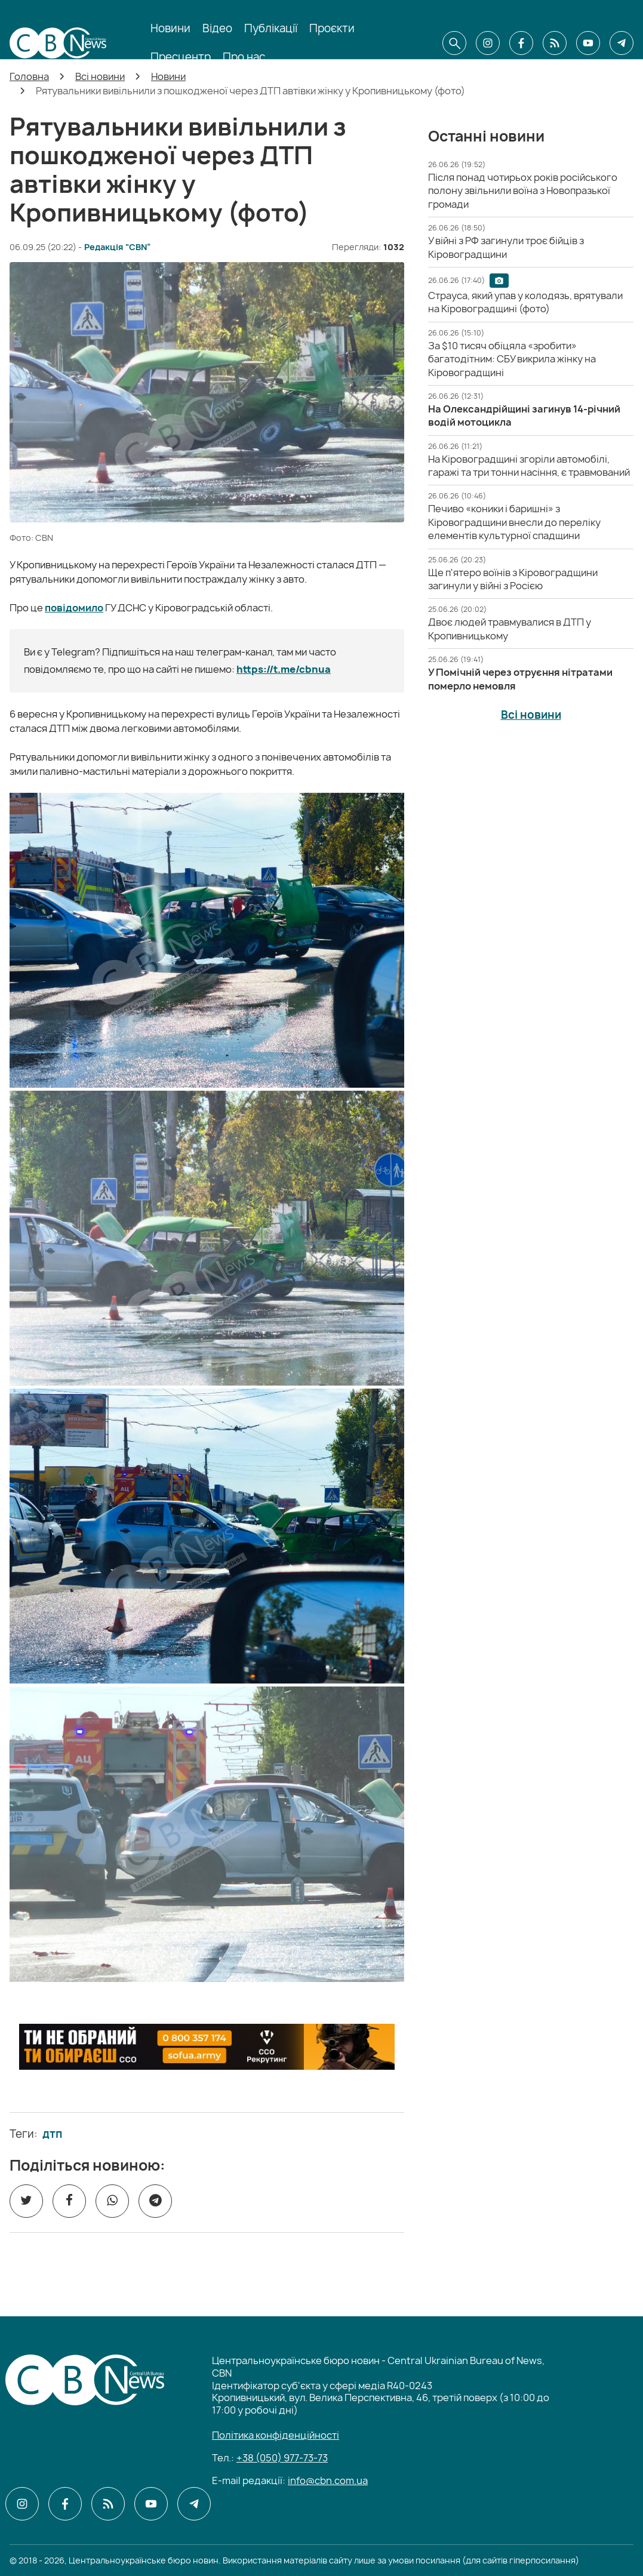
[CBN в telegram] (621, 43)
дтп (52, 2134)
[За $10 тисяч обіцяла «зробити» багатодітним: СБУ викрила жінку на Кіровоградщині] (512, 359)
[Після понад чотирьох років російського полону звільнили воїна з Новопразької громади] (522, 191)
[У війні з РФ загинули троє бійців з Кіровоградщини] (506, 247)
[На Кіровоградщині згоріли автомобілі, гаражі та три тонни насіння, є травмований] (529, 466)
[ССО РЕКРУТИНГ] (207, 2047)
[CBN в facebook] (521, 43)
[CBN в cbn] (555, 43)
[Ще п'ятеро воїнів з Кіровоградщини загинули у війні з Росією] (513, 579)
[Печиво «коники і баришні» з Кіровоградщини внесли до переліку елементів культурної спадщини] (514, 522)
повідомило (74, 607)
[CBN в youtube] (588, 43)
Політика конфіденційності (275, 2435)
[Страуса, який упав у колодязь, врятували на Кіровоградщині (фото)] (525, 302)
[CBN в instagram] (488, 43)
